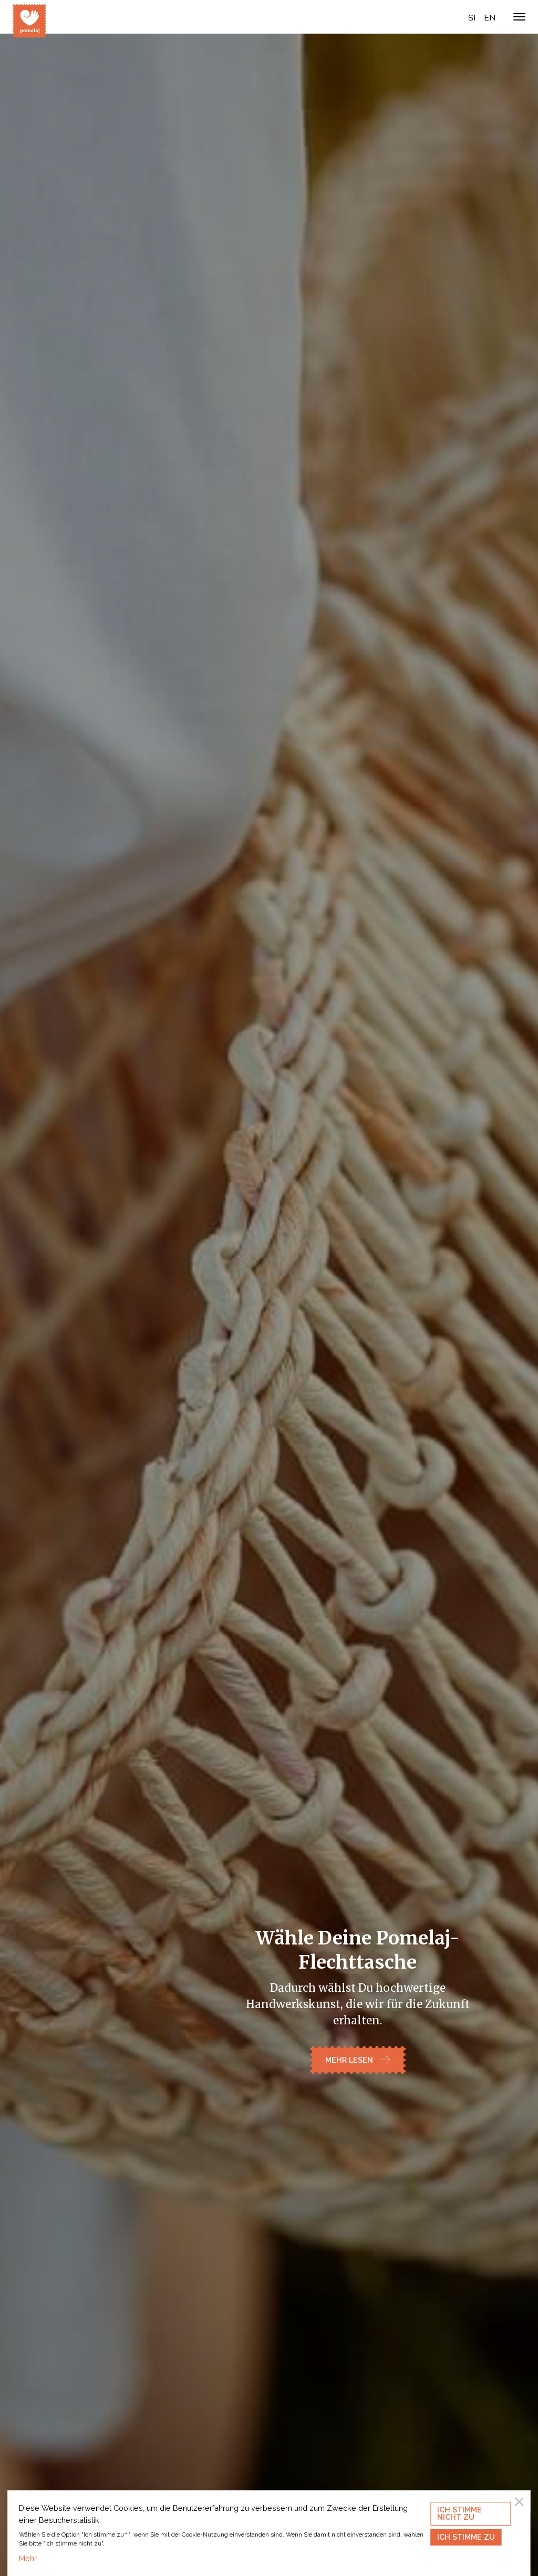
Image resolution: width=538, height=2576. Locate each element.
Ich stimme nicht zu (459, 2513)
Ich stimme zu (466, 2536)
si (471, 18)
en (489, 18)
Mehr (28, 2558)
